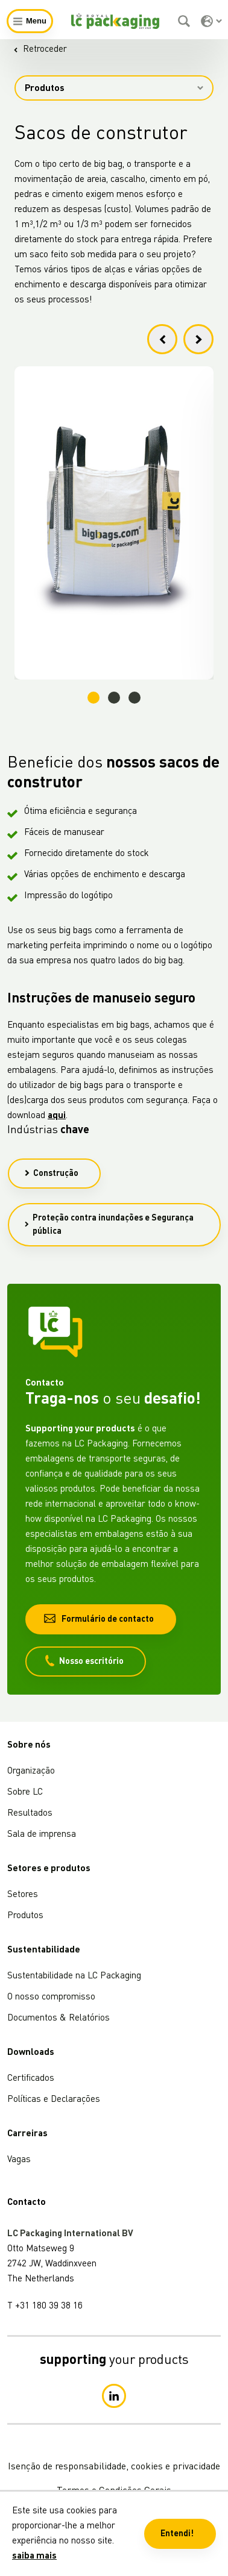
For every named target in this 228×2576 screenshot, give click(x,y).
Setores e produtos (48, 1869)
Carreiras (27, 2134)
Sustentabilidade (43, 1950)
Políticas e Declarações (53, 2099)
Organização (31, 1771)
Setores (22, 1894)
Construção (51, 1173)
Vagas (19, 2160)
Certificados (30, 2078)
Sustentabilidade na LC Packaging (74, 1976)
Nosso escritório (84, 1660)
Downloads (30, 2052)
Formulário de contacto (99, 1618)
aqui (57, 1116)
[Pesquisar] (185, 21)
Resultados (29, 1813)
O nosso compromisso (51, 1997)
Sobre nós (29, 1745)
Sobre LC (25, 1792)
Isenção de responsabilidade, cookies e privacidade (114, 2467)
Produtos (114, 89)
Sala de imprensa (41, 1834)
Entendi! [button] (177, 2534)
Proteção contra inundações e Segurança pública (109, 1225)
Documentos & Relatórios (58, 2018)
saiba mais (34, 2556)
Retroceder (40, 49)
